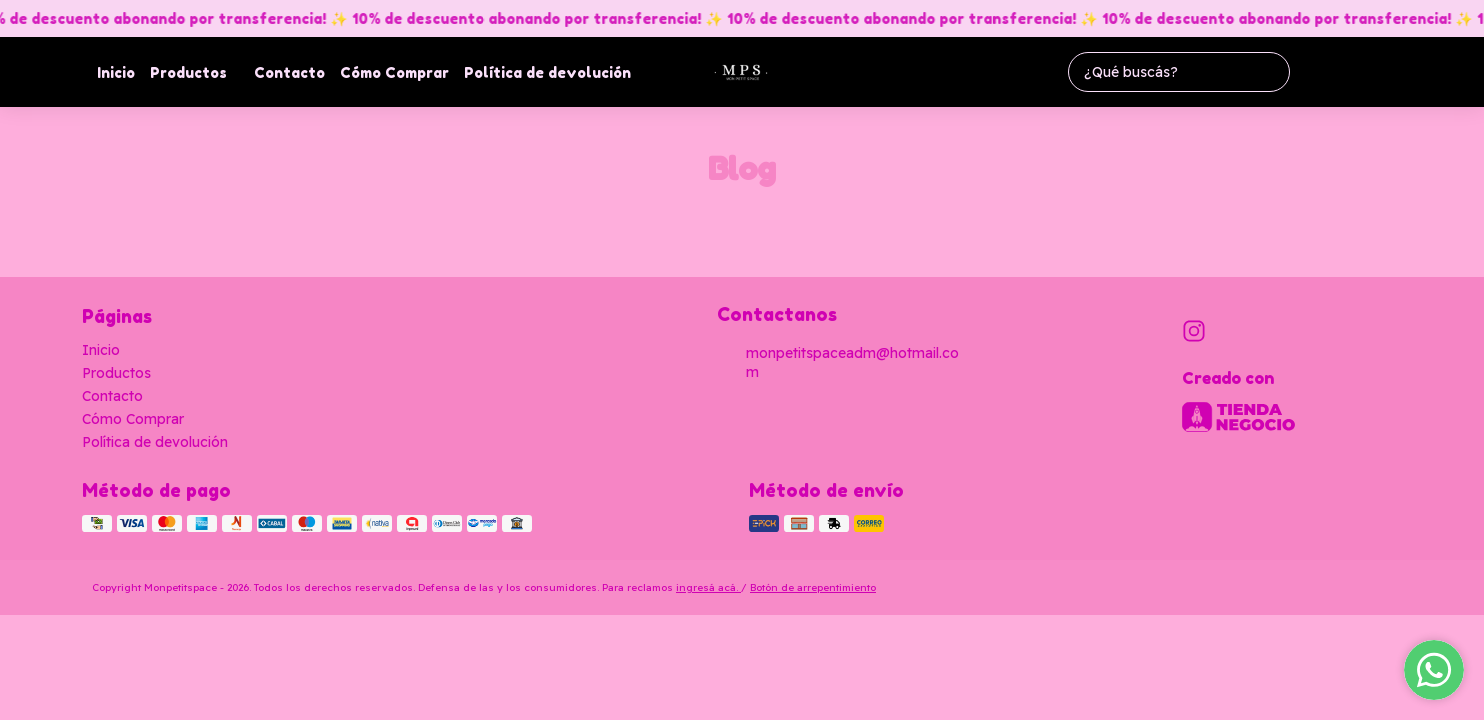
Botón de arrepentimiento (813, 587)
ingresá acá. (708, 587)
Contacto (289, 72)
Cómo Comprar (394, 72)
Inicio (116, 72)
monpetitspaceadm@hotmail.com (838, 362)
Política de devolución (547, 72)
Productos (198, 72)
